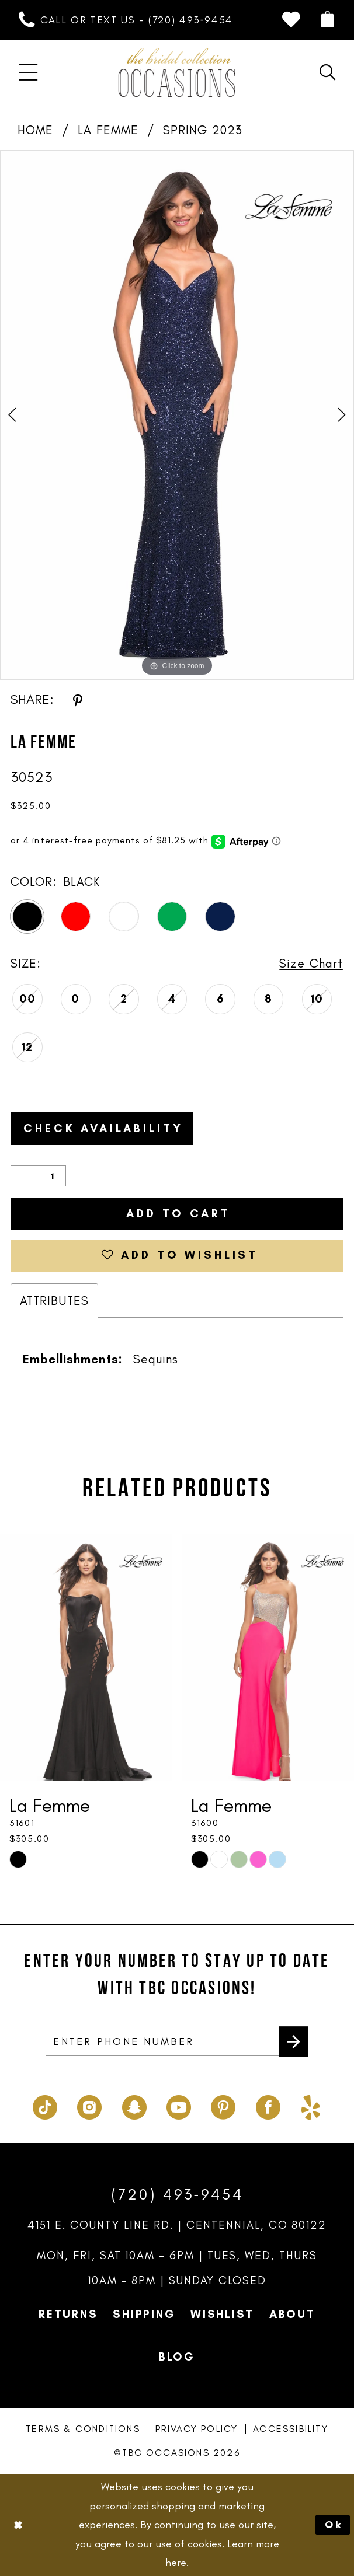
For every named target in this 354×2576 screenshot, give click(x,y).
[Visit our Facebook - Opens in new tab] (268, 2104)
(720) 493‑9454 (177, 2194)
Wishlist (222, 2314)
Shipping (144, 2314)
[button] (327, 19)
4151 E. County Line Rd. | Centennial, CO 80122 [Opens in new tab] (177, 2225)
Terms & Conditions (83, 2428)
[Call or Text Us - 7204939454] (125, 19)
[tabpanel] (177, 415)
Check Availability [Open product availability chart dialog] (103, 1128)
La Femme (108, 130)
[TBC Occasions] (177, 72)
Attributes (54, 1300)
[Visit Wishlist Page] (291, 20)
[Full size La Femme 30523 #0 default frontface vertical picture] (177, 415)
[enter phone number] (177, 2041)
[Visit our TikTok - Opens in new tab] (45, 2104)
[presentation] (86, 1657)
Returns (68, 2314)
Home (35, 130)
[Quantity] (38, 1176)
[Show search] (327, 73)
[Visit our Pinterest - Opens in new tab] (223, 2104)
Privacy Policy (196, 2428)
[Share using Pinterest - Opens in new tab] (77, 700)
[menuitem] (125, 19)
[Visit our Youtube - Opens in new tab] (179, 2104)
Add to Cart (178, 1213)
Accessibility (290, 2428)
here (175, 2562)
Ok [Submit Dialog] (334, 2524)
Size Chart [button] (311, 963)
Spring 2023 (203, 130)
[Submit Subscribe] (294, 2041)
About (292, 2314)
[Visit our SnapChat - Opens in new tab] (134, 2104)
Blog (177, 2357)
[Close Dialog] (18, 2524)
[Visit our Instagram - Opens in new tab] (89, 2104)
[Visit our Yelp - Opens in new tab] (311, 2104)
